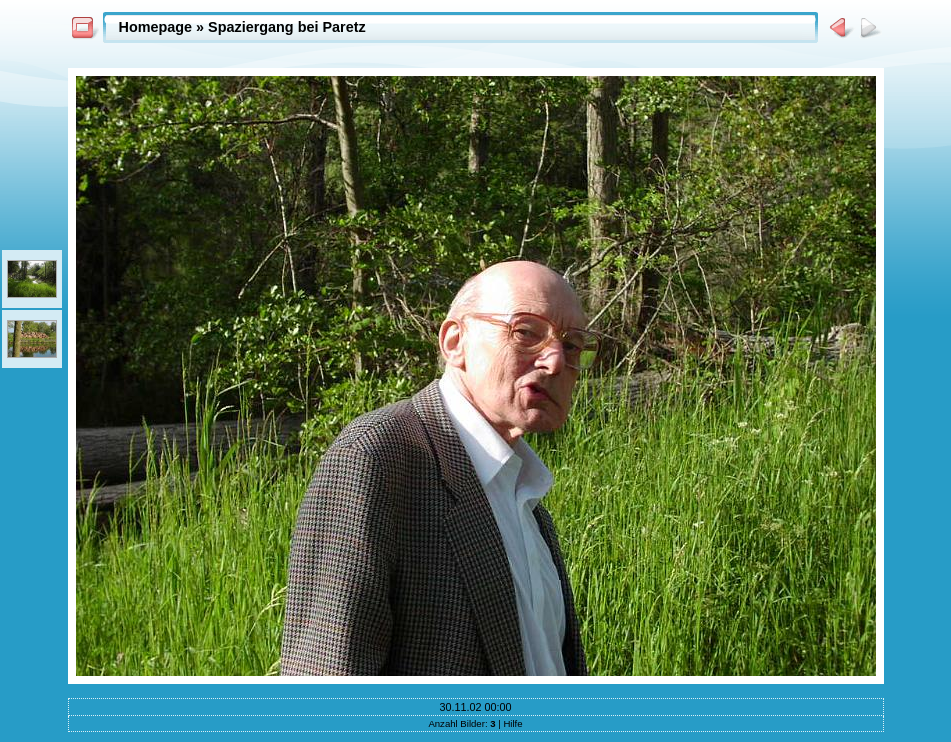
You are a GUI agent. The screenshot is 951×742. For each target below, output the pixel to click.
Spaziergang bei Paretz (287, 27)
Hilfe (512, 723)
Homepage (156, 27)
